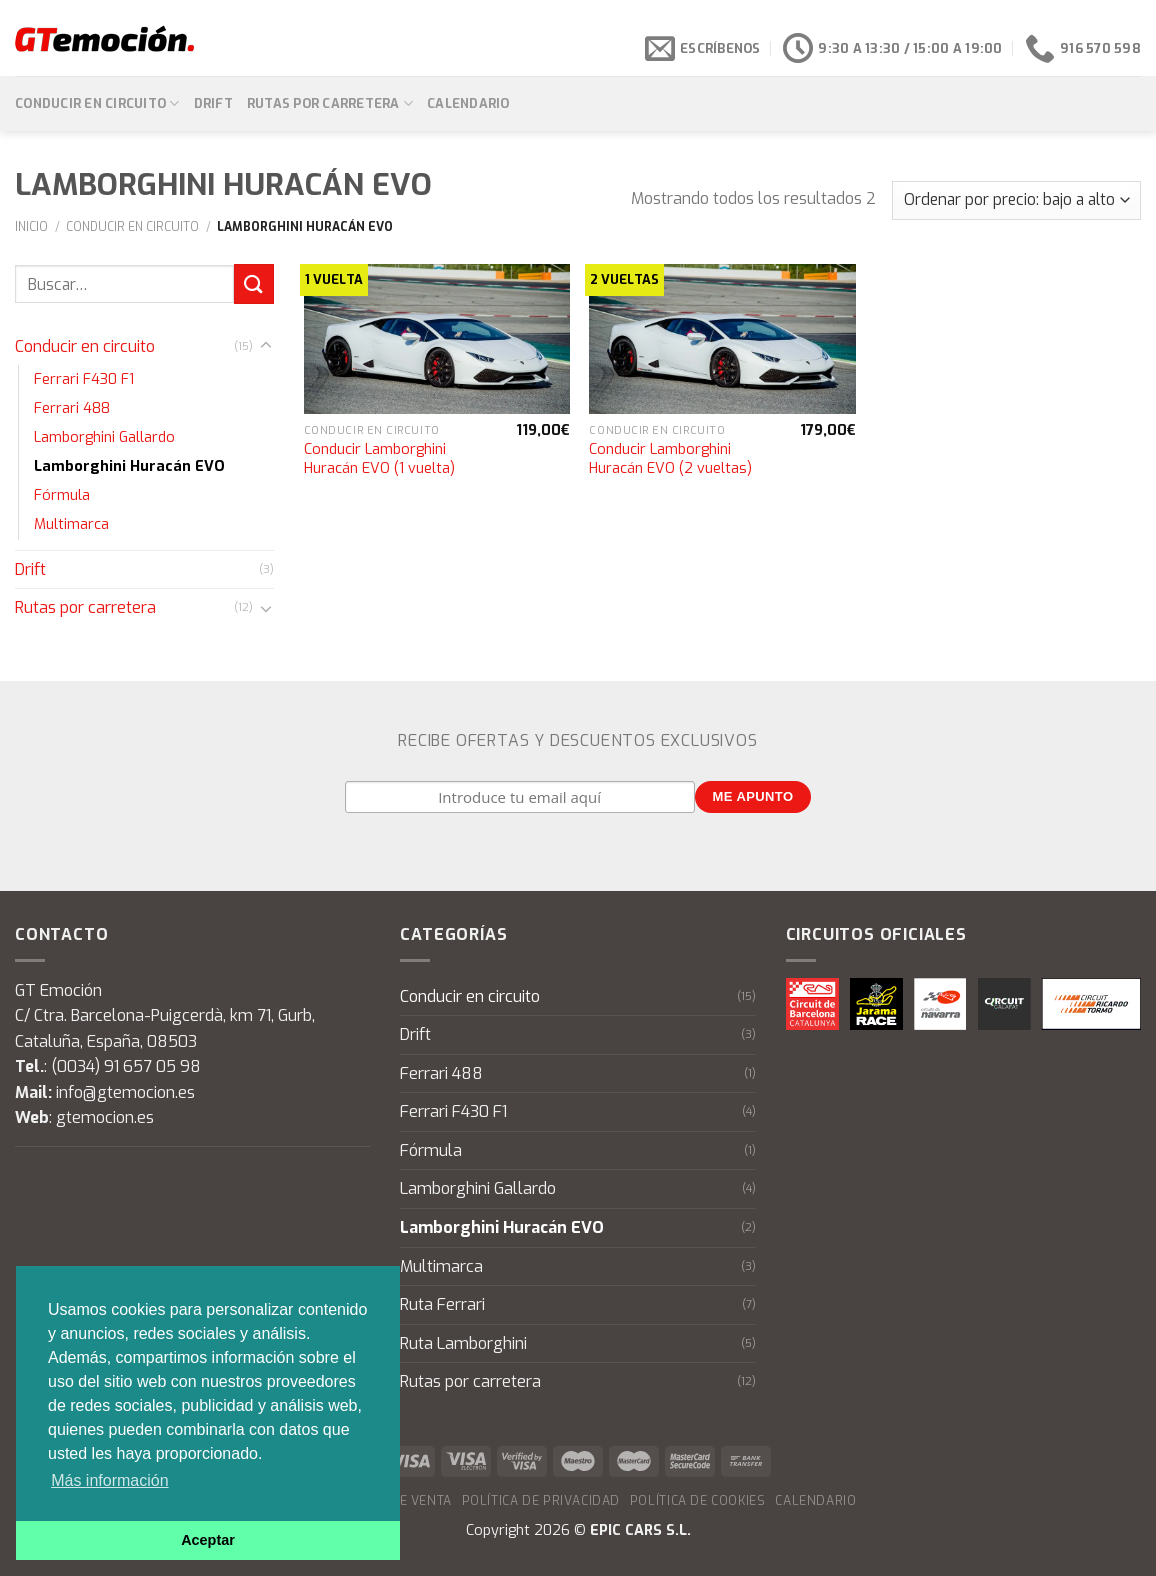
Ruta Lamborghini (463, 1343)
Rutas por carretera (330, 103)
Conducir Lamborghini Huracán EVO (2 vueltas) (670, 459)
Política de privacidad (541, 1501)
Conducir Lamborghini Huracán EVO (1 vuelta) (379, 459)
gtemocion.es (105, 1117)
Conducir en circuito (97, 103)
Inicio (31, 227)
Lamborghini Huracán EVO (129, 466)
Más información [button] (109, 1480)
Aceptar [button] (208, 1540)
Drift (213, 103)
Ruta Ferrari (442, 1304)
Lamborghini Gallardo (104, 437)
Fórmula (62, 495)
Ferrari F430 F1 (84, 379)
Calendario (468, 103)
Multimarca (71, 524)
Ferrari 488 (72, 408)
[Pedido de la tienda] (1016, 200)
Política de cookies (698, 1501)
